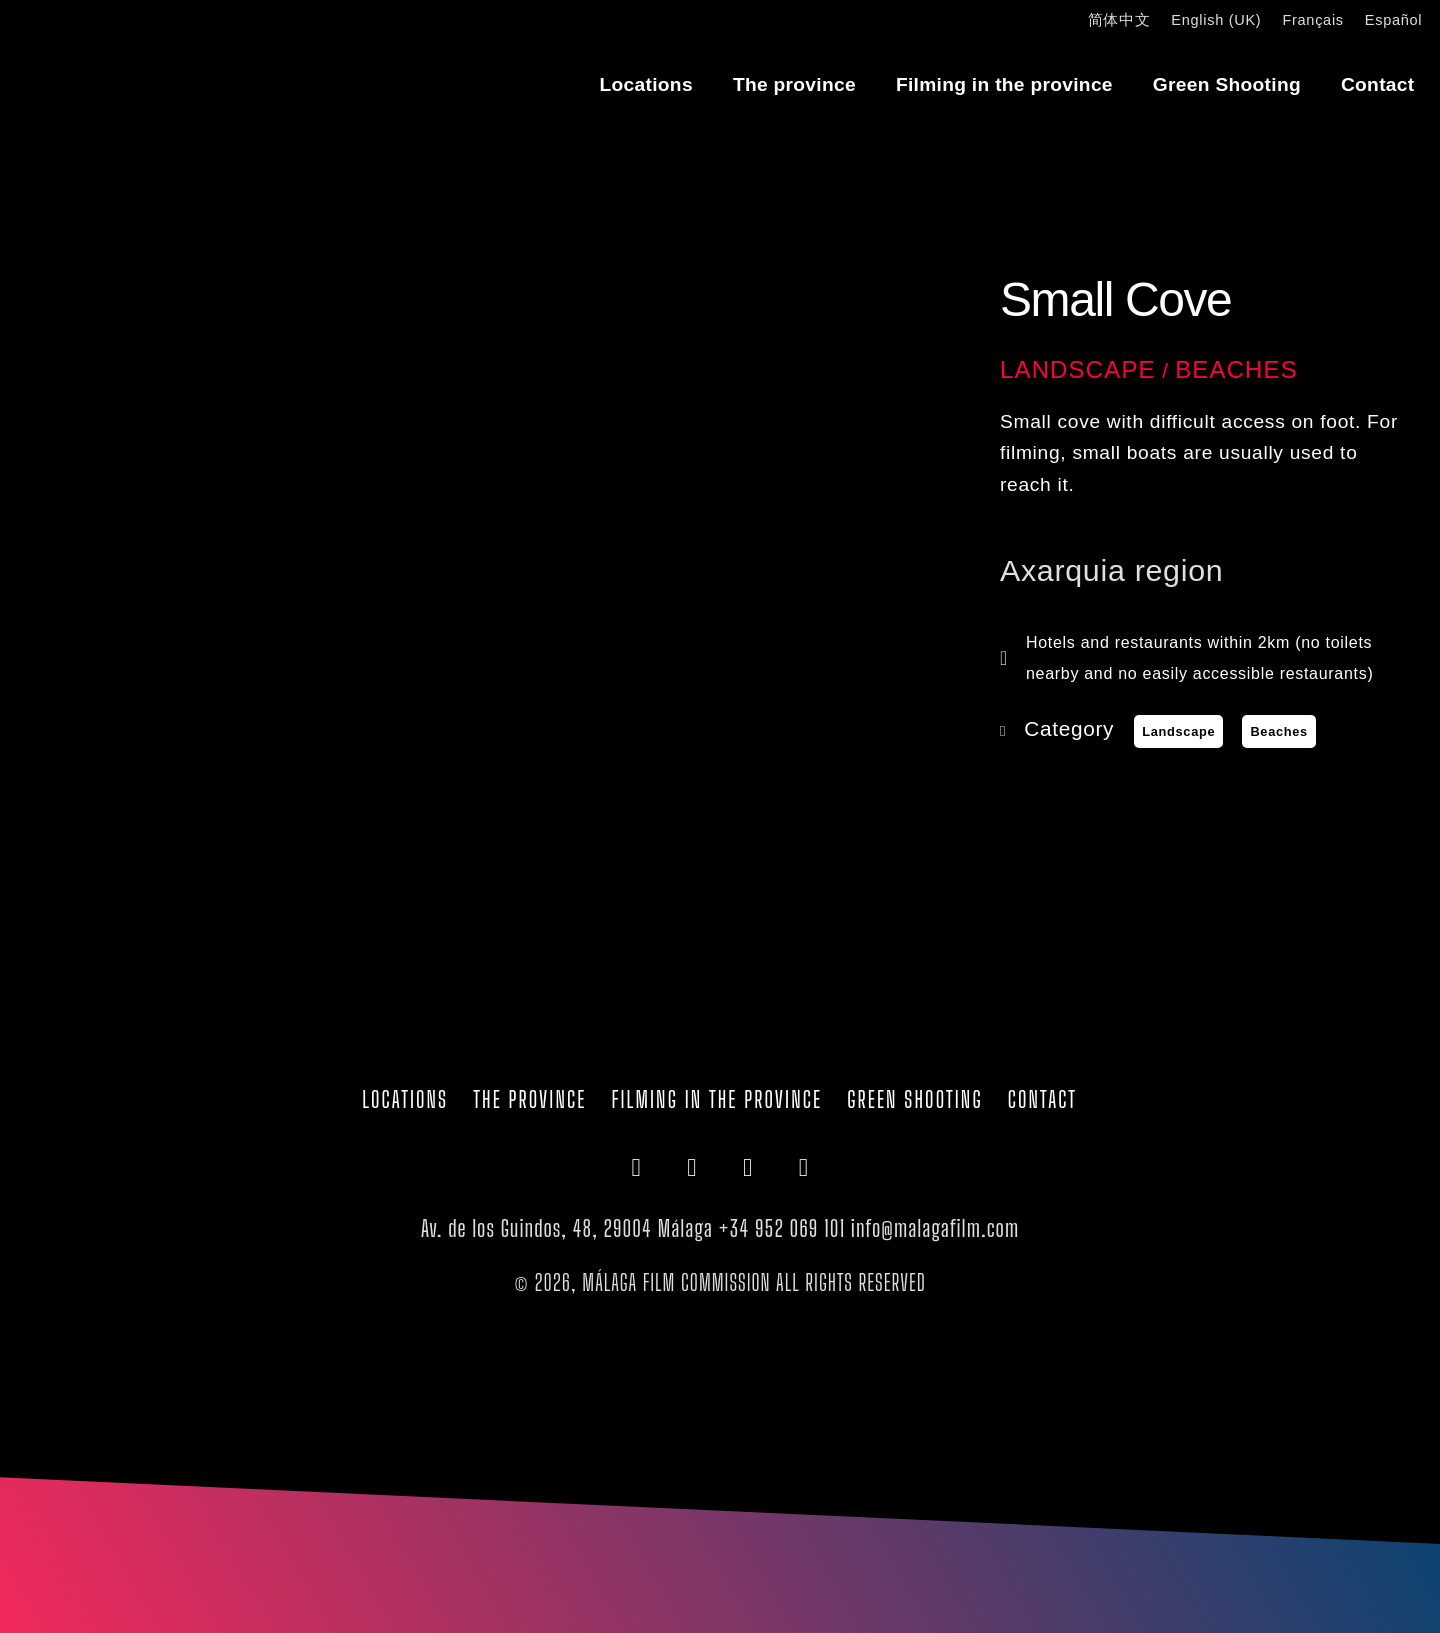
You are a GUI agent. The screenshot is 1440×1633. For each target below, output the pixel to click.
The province (794, 84)
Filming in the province (1004, 84)
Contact (1378, 84)
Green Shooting (1227, 84)
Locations (646, 84)
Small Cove (1115, 299)
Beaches (1236, 369)
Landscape (1078, 369)
